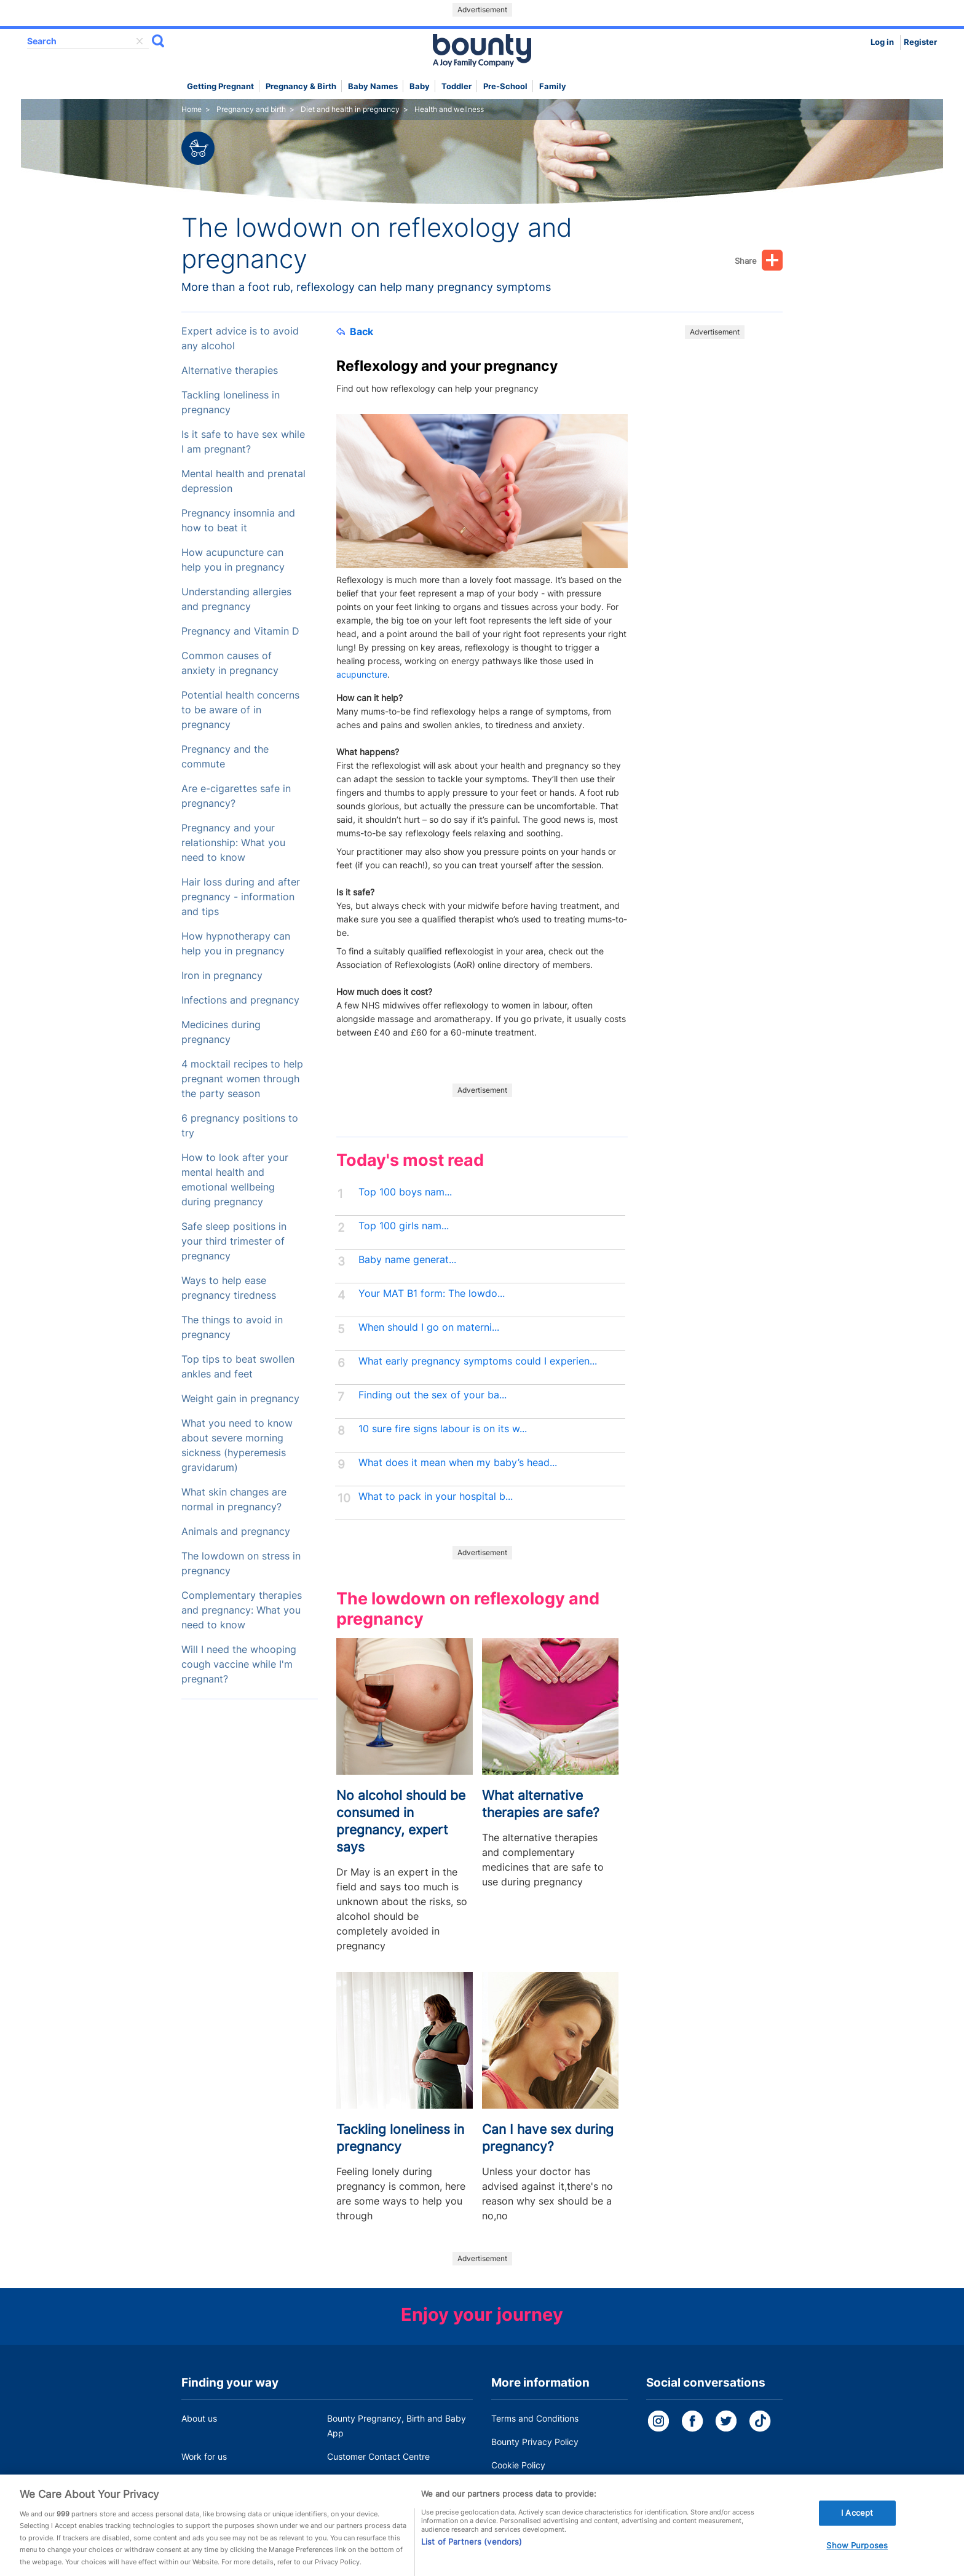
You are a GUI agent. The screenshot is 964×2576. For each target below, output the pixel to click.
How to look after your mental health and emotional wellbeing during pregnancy (234, 1180)
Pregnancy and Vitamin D (240, 631)
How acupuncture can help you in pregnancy (233, 560)
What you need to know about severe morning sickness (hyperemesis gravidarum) (237, 1445)
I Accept (857, 2522)
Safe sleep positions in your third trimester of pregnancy (233, 1241)
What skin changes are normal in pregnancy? (233, 1499)
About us (199, 2418)
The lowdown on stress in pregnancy (241, 1563)
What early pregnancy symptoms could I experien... (477, 1361)
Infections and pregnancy (240, 1000)
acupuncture (361, 674)
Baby (419, 86)
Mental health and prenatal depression (243, 481)
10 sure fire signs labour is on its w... (442, 1429)
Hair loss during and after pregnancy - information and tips (240, 896)
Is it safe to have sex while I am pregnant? (243, 442)
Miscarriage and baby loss (380, 2480)
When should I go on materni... (428, 1327)
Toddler (456, 86)
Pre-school (505, 86)
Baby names (373, 86)
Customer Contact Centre (378, 2456)
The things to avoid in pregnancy (232, 1327)
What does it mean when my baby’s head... (457, 1462)
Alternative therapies (229, 370)
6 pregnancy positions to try (239, 1125)
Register (920, 42)
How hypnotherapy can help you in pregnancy (235, 943)
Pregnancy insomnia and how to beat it (238, 520)
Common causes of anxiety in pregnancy (230, 663)
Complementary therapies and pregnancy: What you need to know (241, 1610)
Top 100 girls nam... (403, 1226)
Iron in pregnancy (222, 975)
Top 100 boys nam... (405, 1192)
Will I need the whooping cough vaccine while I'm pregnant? (238, 1664)
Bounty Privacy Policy (535, 2441)
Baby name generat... (407, 1260)
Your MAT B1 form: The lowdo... (431, 1293)
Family (552, 86)
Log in (882, 42)
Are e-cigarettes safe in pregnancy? (236, 796)
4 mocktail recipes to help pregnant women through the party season (242, 1079)
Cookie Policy (518, 2465)
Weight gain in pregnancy (240, 1399)
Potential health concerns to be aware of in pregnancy (240, 710)
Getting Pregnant (220, 86)
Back (354, 331)
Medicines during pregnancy (221, 1032)
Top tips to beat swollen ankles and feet (237, 1366)
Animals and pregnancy (235, 1531)
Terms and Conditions (535, 2418)
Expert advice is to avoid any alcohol (240, 338)
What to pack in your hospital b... (435, 1496)
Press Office (206, 2480)
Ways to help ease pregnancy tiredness (228, 1288)
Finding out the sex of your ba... (432, 1395)
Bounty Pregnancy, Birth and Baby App (396, 2425)
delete (139, 41)
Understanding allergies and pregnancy (236, 599)
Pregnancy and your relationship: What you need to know (233, 842)
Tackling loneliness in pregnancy (230, 402)
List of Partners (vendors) (471, 2551)
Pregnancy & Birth (301, 86)
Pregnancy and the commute (225, 756)
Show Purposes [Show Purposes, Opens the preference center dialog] (857, 2555)
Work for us (204, 2456)
